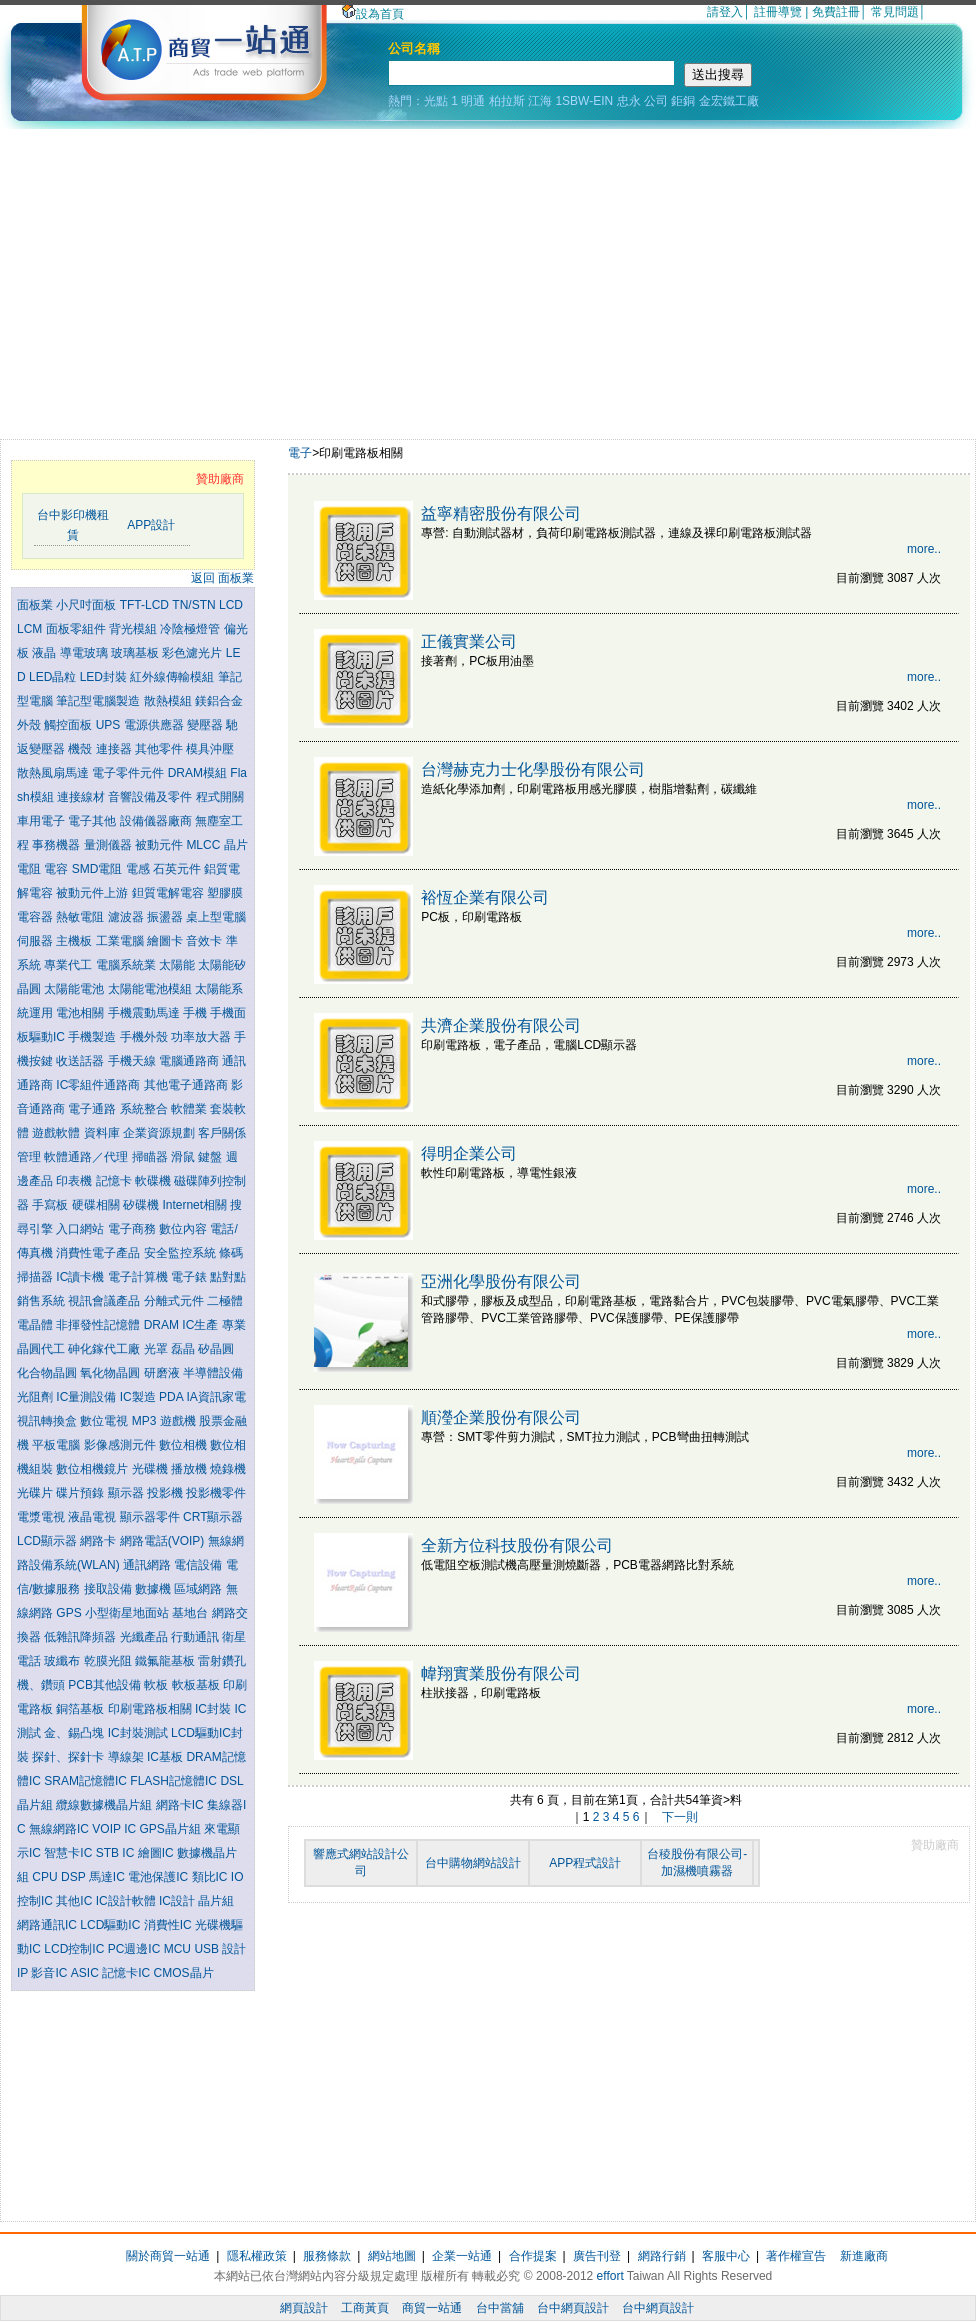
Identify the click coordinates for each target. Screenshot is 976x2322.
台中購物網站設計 (473, 1863)
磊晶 (184, 1349)
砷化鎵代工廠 (105, 1349)
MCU (179, 1949)
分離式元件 (175, 1301)
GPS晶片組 (171, 1829)
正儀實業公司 (469, 641)
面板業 (36, 605)
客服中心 (726, 2256)
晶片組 (216, 1901)
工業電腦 (121, 941)
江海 (540, 101)
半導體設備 (213, 1373)
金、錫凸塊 (75, 1733)
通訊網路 (148, 1565)
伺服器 (36, 941)
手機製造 (93, 1037)
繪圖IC (157, 1853)
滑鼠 (184, 1157)
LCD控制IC (75, 1949)
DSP (75, 1877)
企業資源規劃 (160, 1133)
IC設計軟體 (127, 1901)
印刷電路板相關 (151, 1709)
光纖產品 (145, 1637)
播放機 (190, 1469)
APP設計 (151, 525)
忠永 (629, 101)
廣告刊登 (597, 2256)
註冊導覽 (778, 12)
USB (208, 1949)
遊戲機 (179, 1421)
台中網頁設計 (573, 2308)
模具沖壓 (210, 749)
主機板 (75, 941)
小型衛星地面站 (128, 1613)
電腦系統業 (127, 965)
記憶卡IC (127, 1973)
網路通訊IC (48, 1925)
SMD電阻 (99, 869)
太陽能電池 (75, 989)
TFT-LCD (146, 605)
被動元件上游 (93, 893)
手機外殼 (145, 1037)
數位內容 (184, 1229)
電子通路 (93, 1109)
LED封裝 (105, 677)
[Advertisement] (488, 279)
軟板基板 (197, 1685)
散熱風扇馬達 (54, 773)
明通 (473, 101)
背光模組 (134, 629)
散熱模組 (169, 701)
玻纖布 (63, 1661)
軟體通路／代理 (87, 1157)
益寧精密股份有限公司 (501, 513)
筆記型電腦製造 (99, 701)
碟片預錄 (81, 1493)
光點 (436, 101)
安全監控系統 (181, 1253)
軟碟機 (154, 1181)
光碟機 (151, 1469)
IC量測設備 (87, 1397)
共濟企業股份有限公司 (501, 1025)
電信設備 (199, 1565)
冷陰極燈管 (191, 629)
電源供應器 (155, 725)
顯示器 (127, 1493)
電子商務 (133, 1229)
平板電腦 (57, 1445)
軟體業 (190, 1109)
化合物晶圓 (48, 1373)
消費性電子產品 (99, 1253)
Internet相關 (196, 1205)
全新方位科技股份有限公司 (517, 1545)
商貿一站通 (432, 2308)
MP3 (146, 1421)
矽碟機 (142, 1205)
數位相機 (184, 1445)
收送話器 (81, 1061)
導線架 (127, 1757)
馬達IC (108, 1877)
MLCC (204, 845)
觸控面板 (69, 725)
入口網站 (81, 1229)
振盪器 (166, 917)
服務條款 (327, 2256)
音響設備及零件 (151, 797)
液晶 (45, 653)
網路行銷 (662, 2256)
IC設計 (178, 1901)
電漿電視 (42, 1517)
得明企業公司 (469, 1153)
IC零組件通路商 (99, 1085)
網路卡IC (181, 1805)
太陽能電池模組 (151, 989)
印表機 (75, 1181)
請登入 (725, 12)
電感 (139, 869)
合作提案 (533, 2256)
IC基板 (166, 1757)
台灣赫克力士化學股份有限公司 (533, 769)
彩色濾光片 (193, 653)
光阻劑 (36, 1397)
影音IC (50, 1973)
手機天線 (133, 1061)
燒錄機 (228, 1469)
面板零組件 (77, 629)
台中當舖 (500, 2308)
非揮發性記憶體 (99, 1325)
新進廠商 (864, 2256)
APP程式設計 (585, 1863)
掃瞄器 (151, 1157)
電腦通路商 (190, 1061)
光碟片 (36, 1493)
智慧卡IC (69, 1853)
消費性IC (169, 1925)
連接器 (115, 749)
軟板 (157, 1685)
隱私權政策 (257, 2256)
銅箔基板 (81, 1709)
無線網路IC (60, 1829)
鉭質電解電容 (169, 893)
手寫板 (51, 1205)
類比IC (211, 1877)
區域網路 (199, 1589)
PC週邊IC (136, 1949)
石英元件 (178, 869)
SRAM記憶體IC (87, 1781)
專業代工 (69, 965)
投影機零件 (216, 1493)
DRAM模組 (199, 773)
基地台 (191, 1613)
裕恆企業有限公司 (485, 897)
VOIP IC (115, 1829)
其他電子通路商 (187, 1085)
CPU (46, 1877)
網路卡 (99, 1541)
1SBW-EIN (584, 101)
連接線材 (82, 797)
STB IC (117, 1853)
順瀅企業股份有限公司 (501, 1417)
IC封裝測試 (139, 1733)
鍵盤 (211, 1157)
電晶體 (36, 1325)
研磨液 (163, 1373)
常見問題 (895, 12)
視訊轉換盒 (48, 1421)
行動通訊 (196, 1637)
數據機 (154, 1589)
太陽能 (178, 965)
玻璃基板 (136, 653)
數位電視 (105, 1421)
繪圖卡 (166, 941)
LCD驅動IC (111, 1925)
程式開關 (220, 797)
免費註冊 (836, 12)
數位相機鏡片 (93, 1469)
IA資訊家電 (215, 1397)
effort (610, 2276)
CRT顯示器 (213, 1517)
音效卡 (205, 941)
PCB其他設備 (106, 1685)
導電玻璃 (85, 653)
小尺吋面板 (87, 605)
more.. (924, 549)
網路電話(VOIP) (164, 1541)
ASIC (86, 1973)
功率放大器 (202, 1037)
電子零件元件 (129, 773)
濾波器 (127, 917)
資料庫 (103, 1133)
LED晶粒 (54, 677)
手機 (196, 1013)
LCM (31, 629)
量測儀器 (109, 845)
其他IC (75, 1901)
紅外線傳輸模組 (173, 677)
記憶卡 (115, 1181)
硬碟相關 (97, 1205)
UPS (110, 725)
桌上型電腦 (216, 917)
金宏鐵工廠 (729, 101)
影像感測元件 (121, 1445)
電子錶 (190, 1277)
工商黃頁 (365, 2308)
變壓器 (206, 725)
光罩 (157, 1349)
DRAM (163, 1325)
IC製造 (139, 1397)
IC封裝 (214, 1709)
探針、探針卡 (69, 1757)
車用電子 (42, 821)
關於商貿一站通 (168, 2256)
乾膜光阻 (109, 1661)
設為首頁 (373, 14)
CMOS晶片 (184, 1973)
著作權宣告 (796, 2256)
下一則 (680, 1817)
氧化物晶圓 (111, 1373)
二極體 (225, 1301)
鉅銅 (683, 101)
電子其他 (93, 821)
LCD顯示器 (48, 1541)
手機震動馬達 (145, 1013)
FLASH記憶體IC (175, 1781)
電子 (300, 453)
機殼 (81, 749)
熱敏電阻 (81, 917)
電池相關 (81, 1013)
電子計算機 (139, 1277)
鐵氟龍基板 (166, 1661)
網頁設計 (304, 2308)
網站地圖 (392, 2256)
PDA (172, 1397)
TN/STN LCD (207, 605)
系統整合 (145, 1109)
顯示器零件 (151, 1517)
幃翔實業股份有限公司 (501, 1673)
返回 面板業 (222, 578)
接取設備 (109, 1589)
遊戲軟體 (57, 1133)
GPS (70, 1613)
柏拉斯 (507, 101)
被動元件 (160, 845)
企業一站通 (462, 2256)
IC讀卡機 (81, 1277)
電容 (57, 869)
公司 (656, 101)
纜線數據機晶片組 (105, 1805)
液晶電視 (93, 1517)
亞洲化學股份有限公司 (501, 1281)
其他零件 (160, 749)
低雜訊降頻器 (81, 1637)
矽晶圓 (216, 1349)
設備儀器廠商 (157, 821)
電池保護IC (159, 1877)
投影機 (166, 1493)
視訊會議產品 (105, 1301)
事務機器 (57, 845)
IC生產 (201, 1325)
